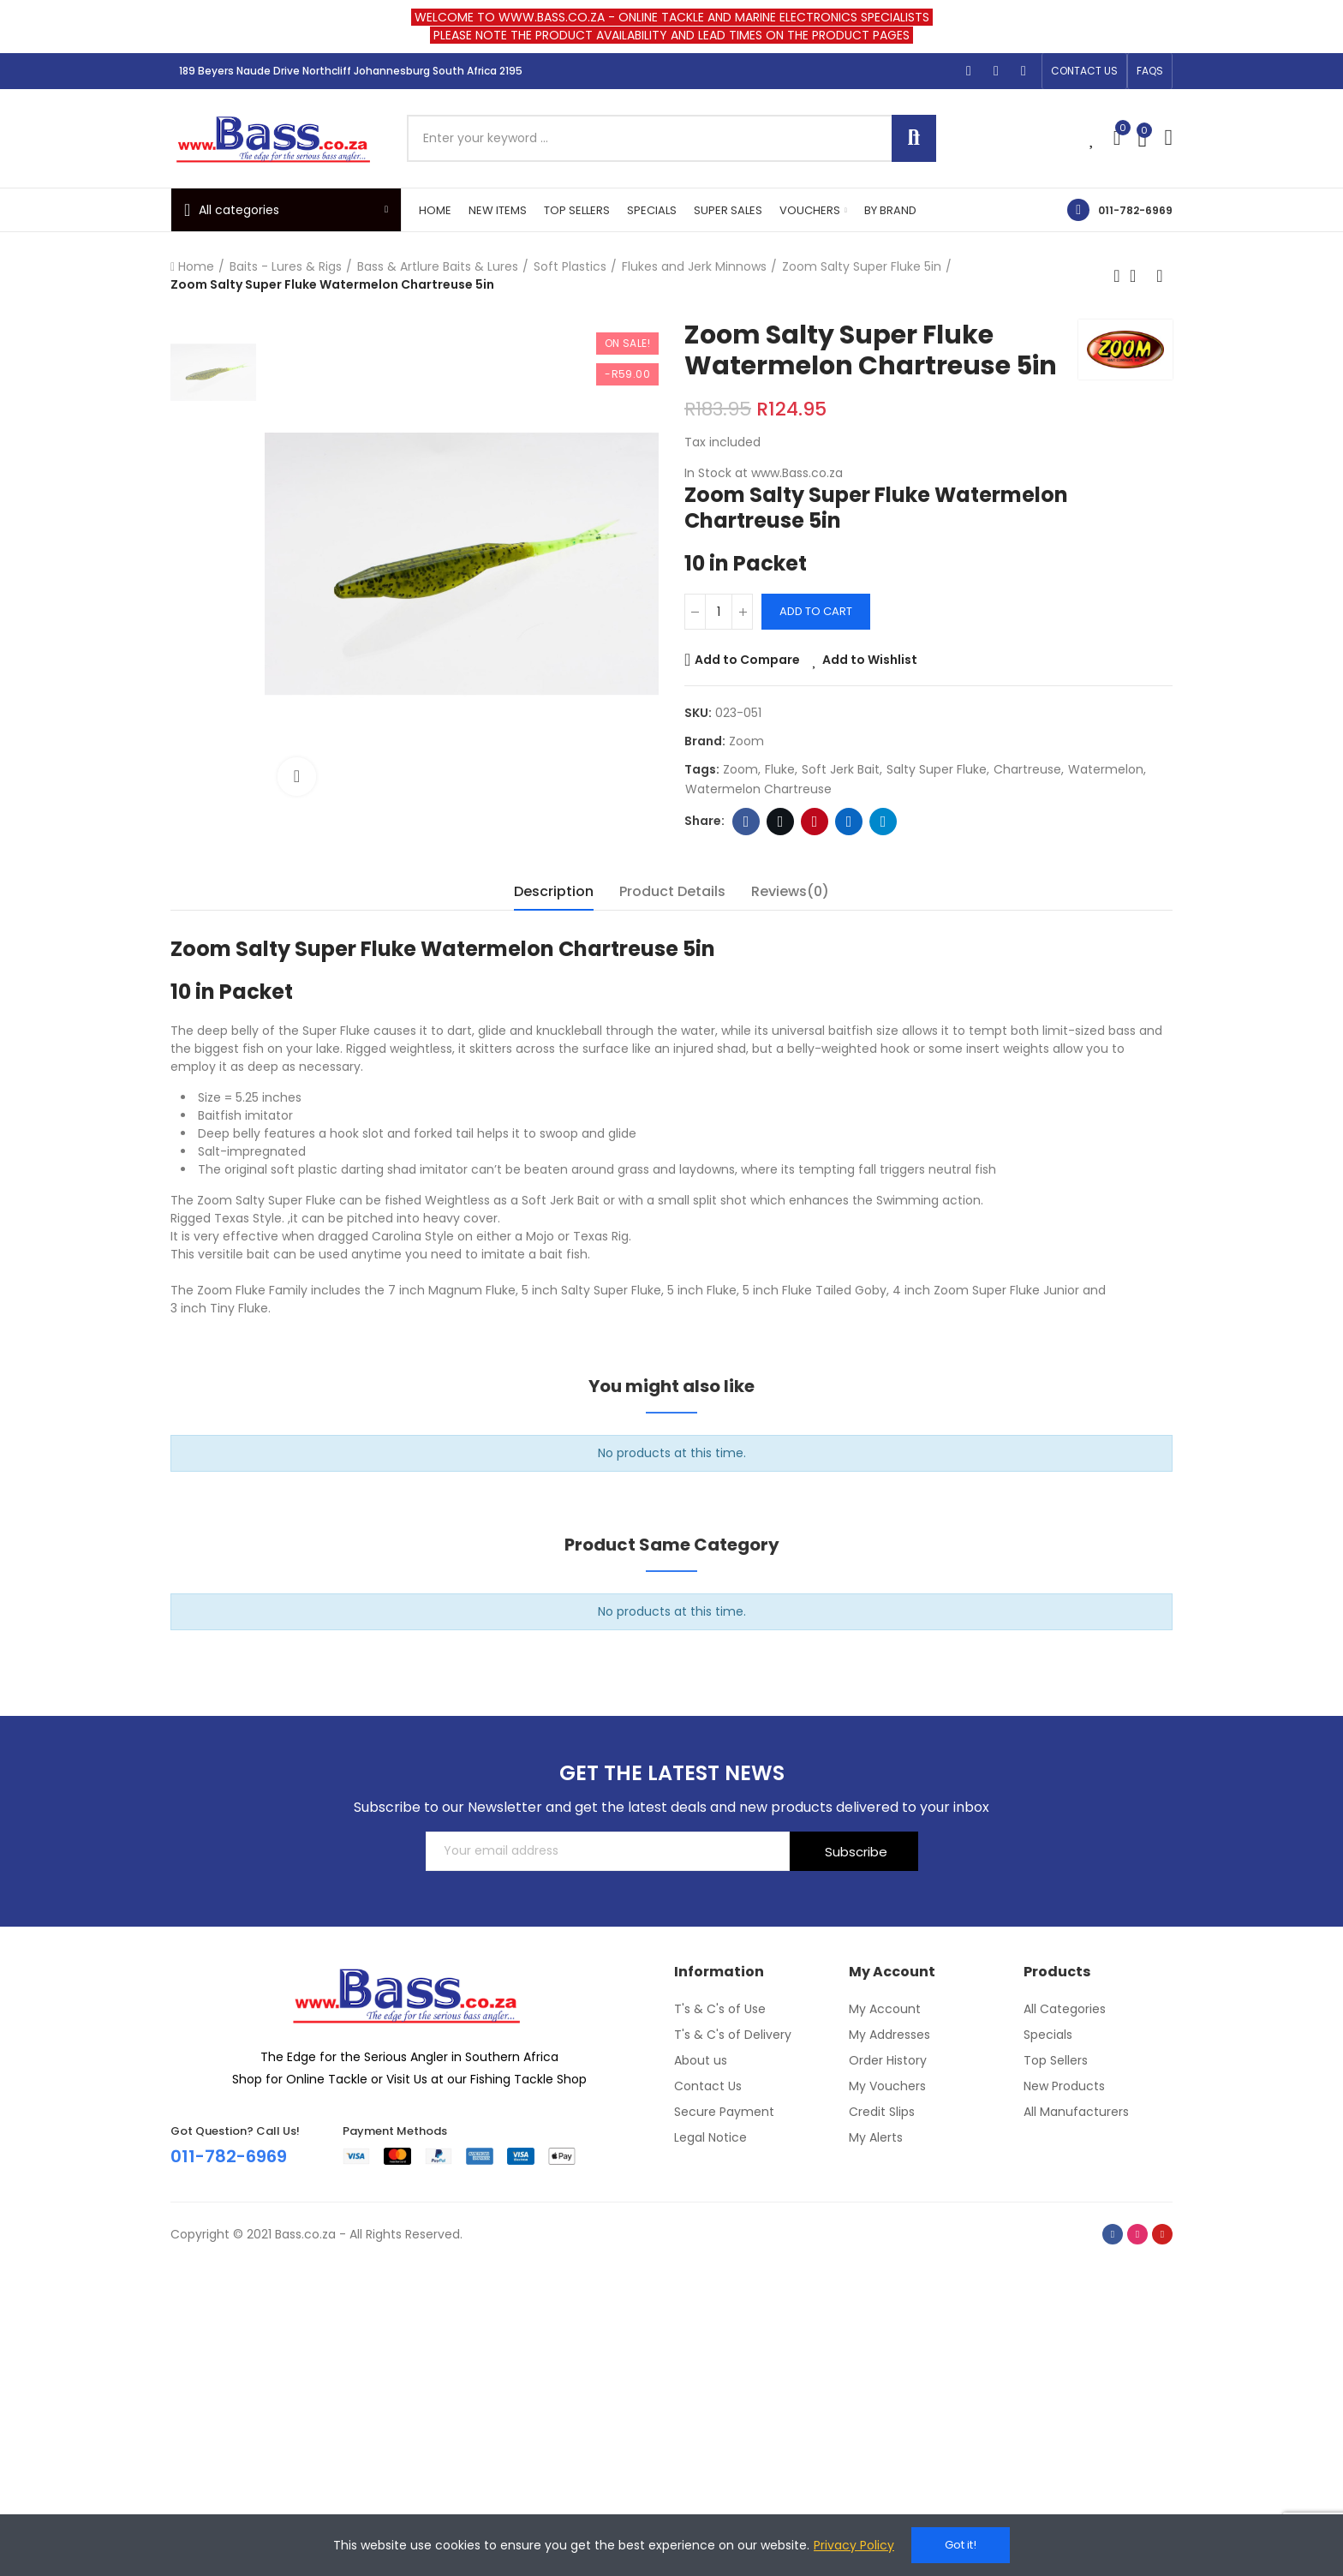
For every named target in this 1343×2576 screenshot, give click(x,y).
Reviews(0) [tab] (790, 891)
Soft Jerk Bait (841, 769)
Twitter (781, 821)
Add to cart (815, 611)
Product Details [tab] (672, 891)
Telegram (883, 821)
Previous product (1117, 275)
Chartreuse (1027, 769)
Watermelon (1105, 769)
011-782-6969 (1135, 210)
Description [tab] (554, 891)
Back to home (1138, 275)
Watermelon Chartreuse (758, 789)
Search (914, 138)
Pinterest (815, 821)
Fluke (780, 769)
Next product (1160, 275)
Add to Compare (747, 659)
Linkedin (849, 821)
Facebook (746, 821)
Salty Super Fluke (936, 769)
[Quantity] (718, 612)
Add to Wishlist (869, 659)
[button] (1084, 71)
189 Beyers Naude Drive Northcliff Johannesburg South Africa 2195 (350, 70)
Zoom (746, 741)
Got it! (960, 2545)
